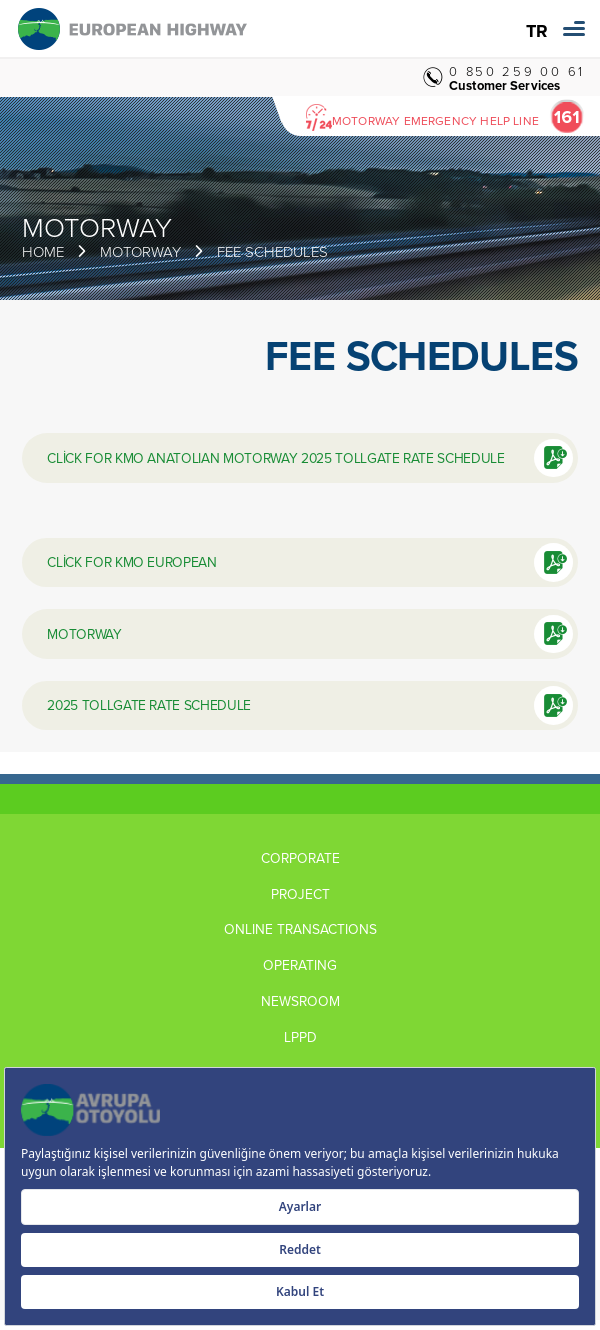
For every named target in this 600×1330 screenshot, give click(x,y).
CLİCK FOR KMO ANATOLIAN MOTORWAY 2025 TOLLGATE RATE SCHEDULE (275, 457)
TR (537, 31)
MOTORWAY (84, 633)
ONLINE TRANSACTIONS (300, 929)
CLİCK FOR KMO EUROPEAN (131, 561)
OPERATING (300, 965)
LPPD (300, 1037)
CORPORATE (300, 858)
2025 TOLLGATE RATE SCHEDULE (149, 704)
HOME (43, 251)
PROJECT (300, 894)
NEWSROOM (300, 1001)
